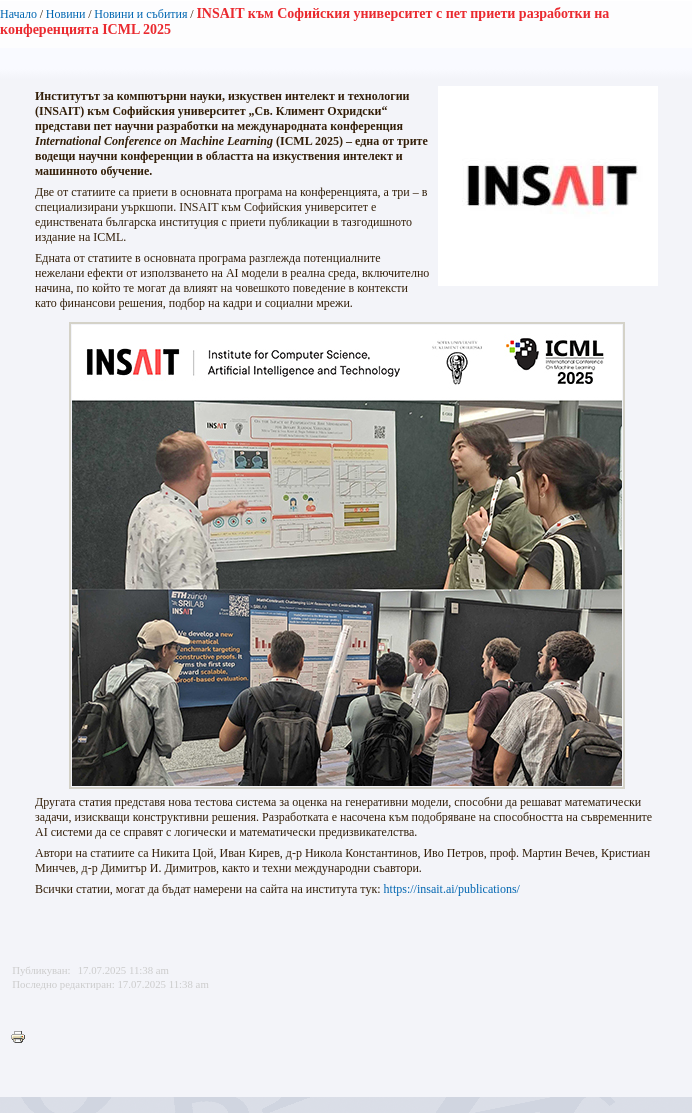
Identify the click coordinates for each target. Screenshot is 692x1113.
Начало (18, 14)
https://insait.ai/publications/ (452, 889)
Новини (66, 14)
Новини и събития (140, 14)
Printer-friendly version (23, 1038)
